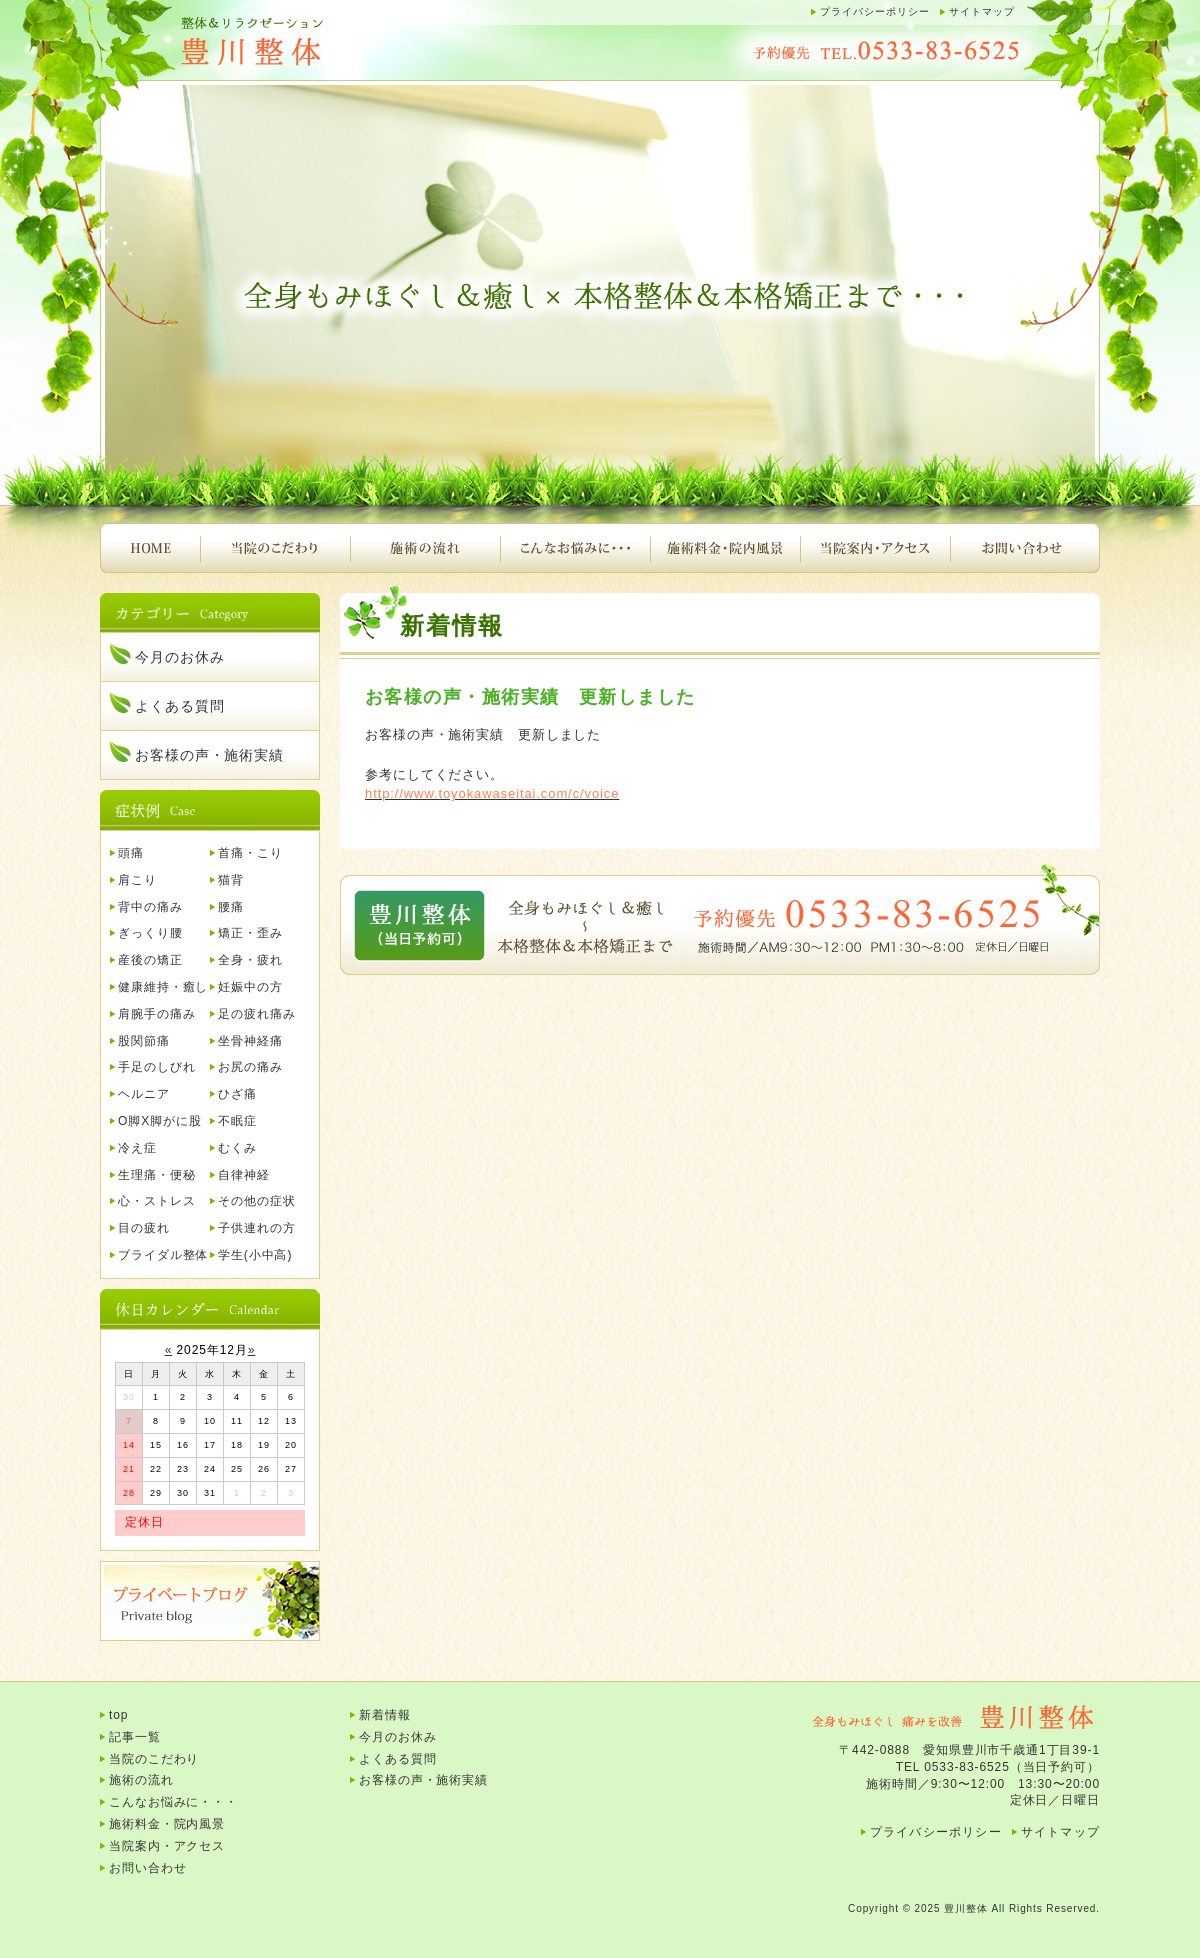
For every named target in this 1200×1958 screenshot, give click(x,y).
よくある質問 (179, 706)
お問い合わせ (1025, 548)
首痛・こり (250, 853)
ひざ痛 (237, 1094)
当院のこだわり (275, 548)
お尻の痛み (250, 1067)
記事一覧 (135, 1737)
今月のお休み (179, 657)
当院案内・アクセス (875, 548)
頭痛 (131, 853)
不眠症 (237, 1121)
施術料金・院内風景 (725, 548)
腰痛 (231, 907)
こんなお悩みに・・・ (575, 548)
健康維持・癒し (163, 987)
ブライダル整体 (163, 1255)
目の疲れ (144, 1228)
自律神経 (244, 1175)
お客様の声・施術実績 (209, 755)
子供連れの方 (256, 1228)
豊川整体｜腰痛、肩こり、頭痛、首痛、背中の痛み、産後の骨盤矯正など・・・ (300, 42)
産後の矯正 (150, 960)
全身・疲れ (250, 960)
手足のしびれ (156, 1067)
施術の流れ (425, 548)
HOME (150, 548)
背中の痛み (150, 907)
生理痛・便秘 (156, 1175)
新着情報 (385, 1715)
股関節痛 (144, 1041)
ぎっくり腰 (150, 933)
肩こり (137, 880)
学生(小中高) (255, 1255)
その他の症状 (256, 1201)
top (118, 1715)
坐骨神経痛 (250, 1041)
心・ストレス (156, 1201)
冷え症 (137, 1148)
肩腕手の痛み (156, 1014)
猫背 (231, 880)
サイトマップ (982, 11)
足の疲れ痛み (256, 1014)
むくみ (237, 1148)
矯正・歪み (250, 933)
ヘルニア (144, 1094)
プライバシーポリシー (875, 11)
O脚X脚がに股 (160, 1121)
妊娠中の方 (250, 987)
